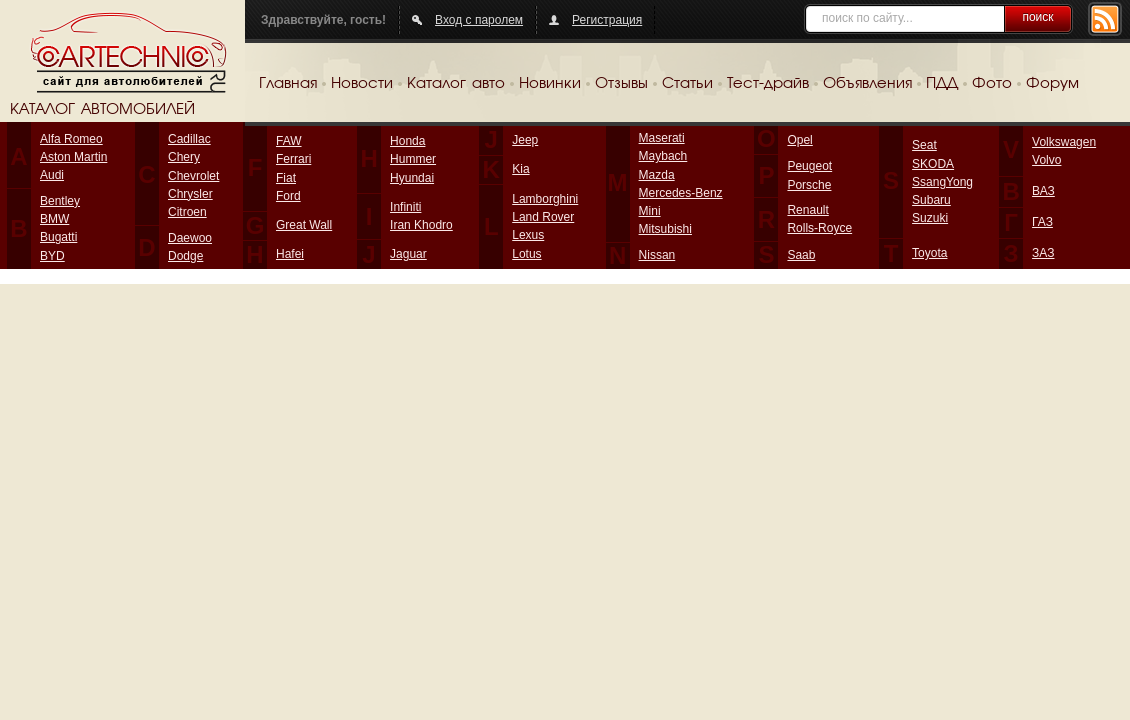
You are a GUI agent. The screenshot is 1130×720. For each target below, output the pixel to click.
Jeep (525, 140)
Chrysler (190, 194)
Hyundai (412, 178)
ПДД (942, 84)
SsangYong (942, 182)
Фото (992, 84)
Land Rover (543, 217)
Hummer (413, 159)
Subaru (931, 200)
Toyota (929, 253)
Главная (288, 84)
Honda (407, 141)
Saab (801, 255)
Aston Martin (73, 157)
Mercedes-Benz (681, 193)
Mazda (657, 175)
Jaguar (408, 254)
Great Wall (304, 225)
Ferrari (293, 159)
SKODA (933, 164)
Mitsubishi (665, 229)
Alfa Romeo (71, 139)
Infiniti (405, 207)
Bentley (60, 201)
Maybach (663, 156)
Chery (184, 157)
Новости (362, 84)
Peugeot (809, 166)
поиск (1037, 17)
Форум (1052, 84)
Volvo (1046, 160)
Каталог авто (456, 84)
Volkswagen (1064, 142)
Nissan (657, 255)
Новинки (550, 84)
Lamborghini (545, 199)
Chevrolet (193, 176)
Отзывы (621, 84)
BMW (54, 219)
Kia (520, 169)
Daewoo (190, 238)
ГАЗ (1042, 222)
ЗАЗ (1043, 253)
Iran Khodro (421, 225)
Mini (650, 211)
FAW (289, 141)
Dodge (185, 256)
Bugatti (58, 237)
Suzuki (930, 218)
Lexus (528, 235)
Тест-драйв (768, 84)
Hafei (290, 254)
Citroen (187, 212)
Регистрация (607, 20)
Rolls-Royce (819, 228)
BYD (52, 256)
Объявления (867, 84)
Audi (52, 175)
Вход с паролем (479, 20)
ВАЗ (1043, 191)
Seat (924, 145)
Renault (807, 210)
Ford (288, 196)
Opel (799, 140)
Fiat (286, 178)
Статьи (687, 84)
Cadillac (189, 139)
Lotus (526, 254)
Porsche (809, 185)
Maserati (662, 138)
